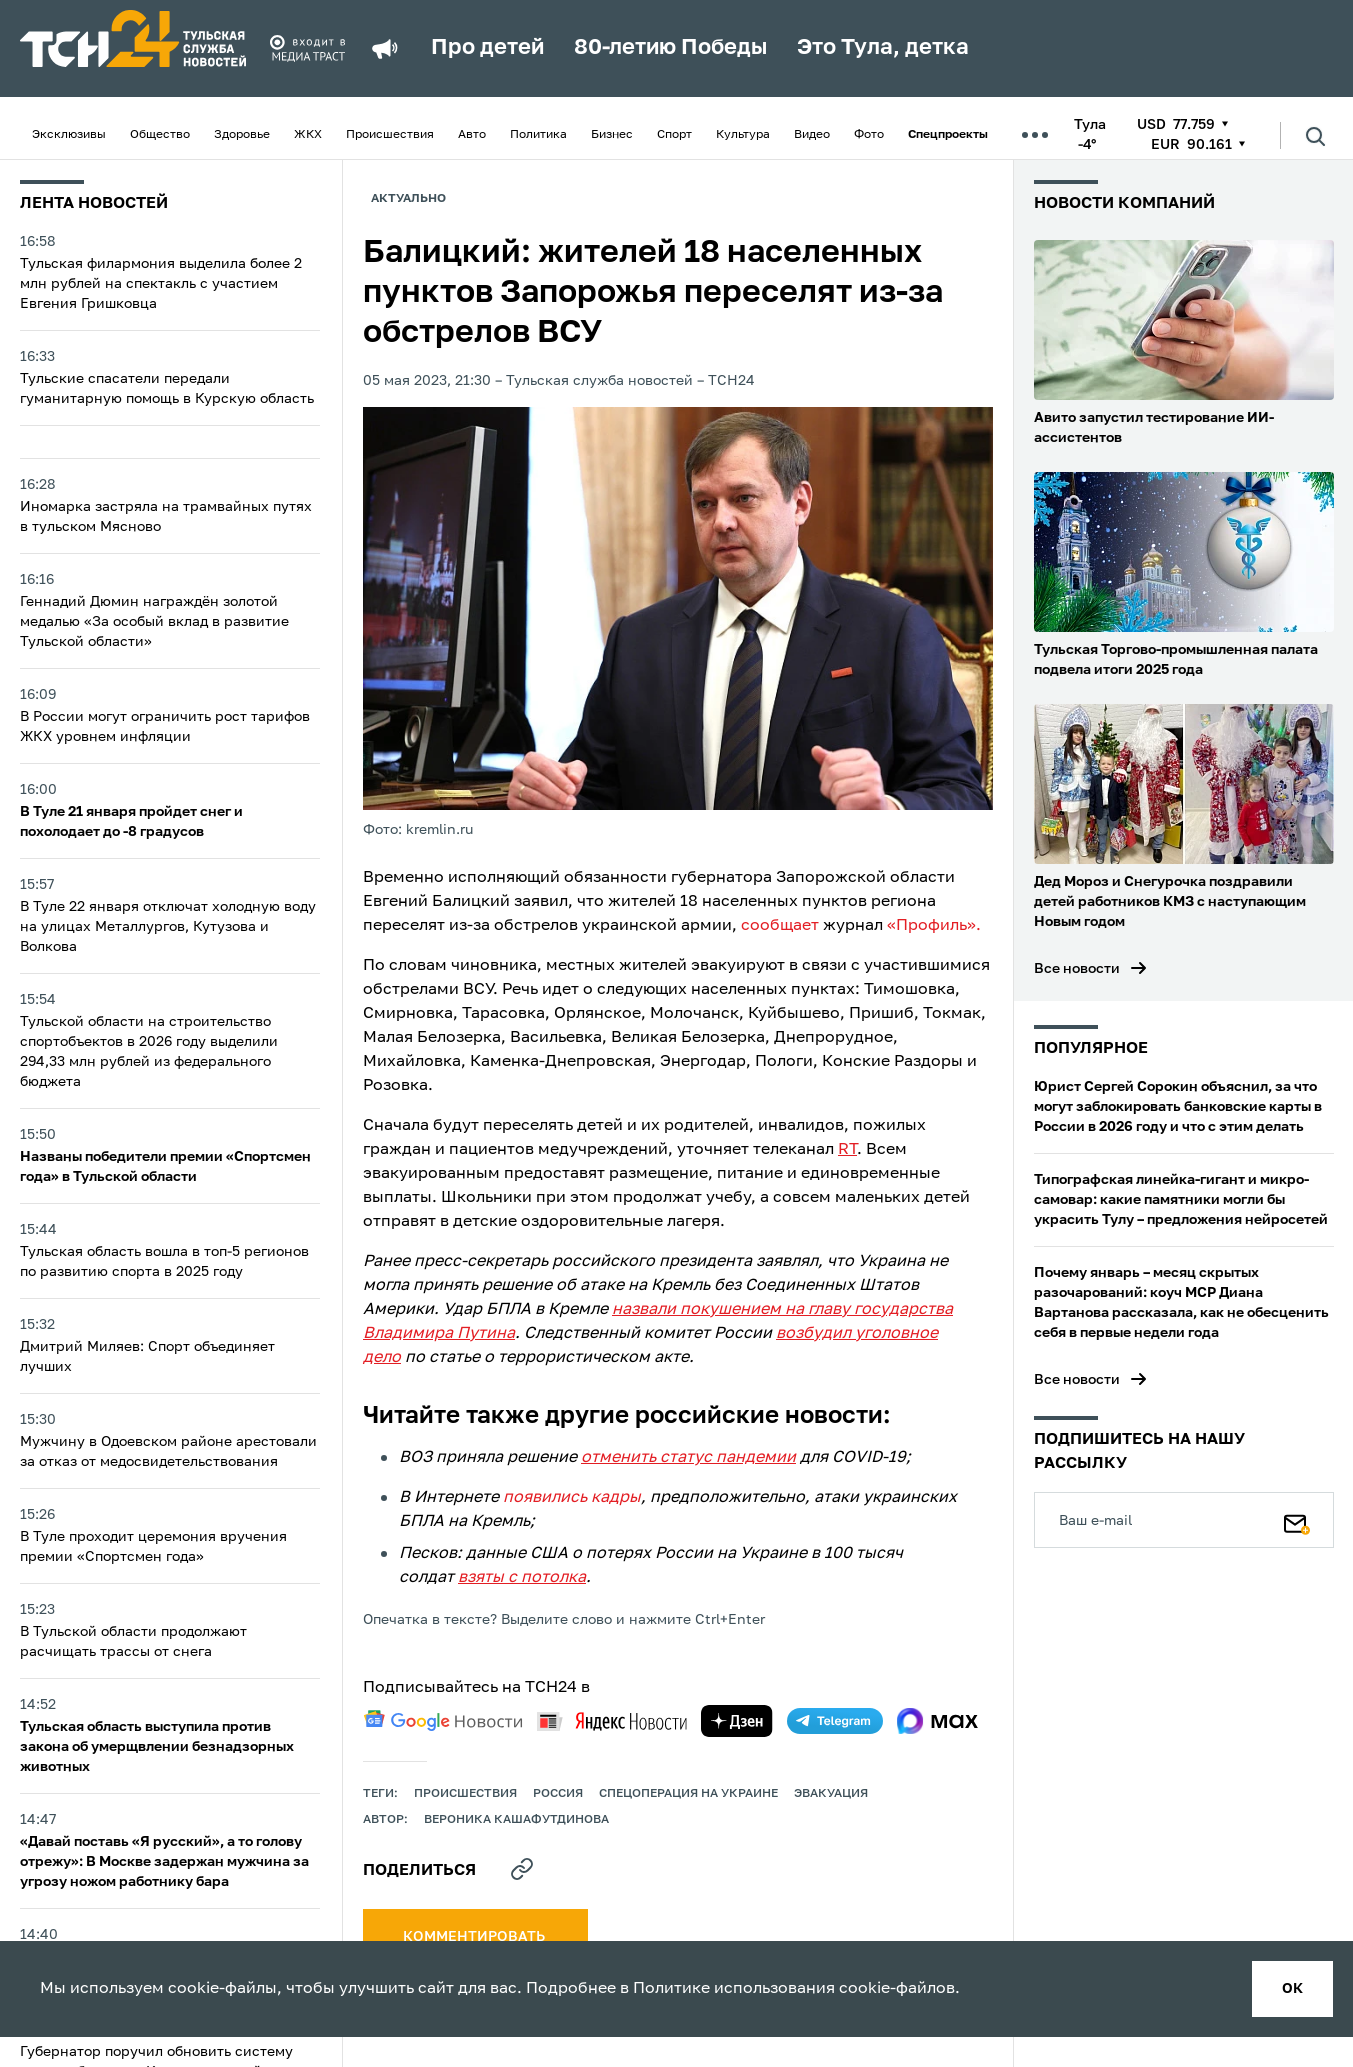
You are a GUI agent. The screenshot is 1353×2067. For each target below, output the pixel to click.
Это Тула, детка (883, 48)
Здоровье (242, 135)
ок (1292, 1989)
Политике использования (734, 1989)
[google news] (443, 1721)
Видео (812, 135)
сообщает (780, 926)
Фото (869, 135)
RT (847, 1150)
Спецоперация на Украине (688, 1794)
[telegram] (835, 1721)
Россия (558, 1794)
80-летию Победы (670, 48)
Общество (160, 135)
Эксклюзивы (69, 135)
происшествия (465, 1794)
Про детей (487, 48)
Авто (472, 135)
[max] (937, 1721)
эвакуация (831, 1794)
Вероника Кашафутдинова (516, 1820)
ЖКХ (308, 135)
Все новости (1077, 969)
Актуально (408, 199)
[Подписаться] (1297, 1520)
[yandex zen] (737, 1721)
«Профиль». (934, 926)
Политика (538, 135)
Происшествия (390, 135)
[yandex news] (612, 1721)
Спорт (674, 135)
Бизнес (612, 135)
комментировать (475, 1937)
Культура (743, 135)
